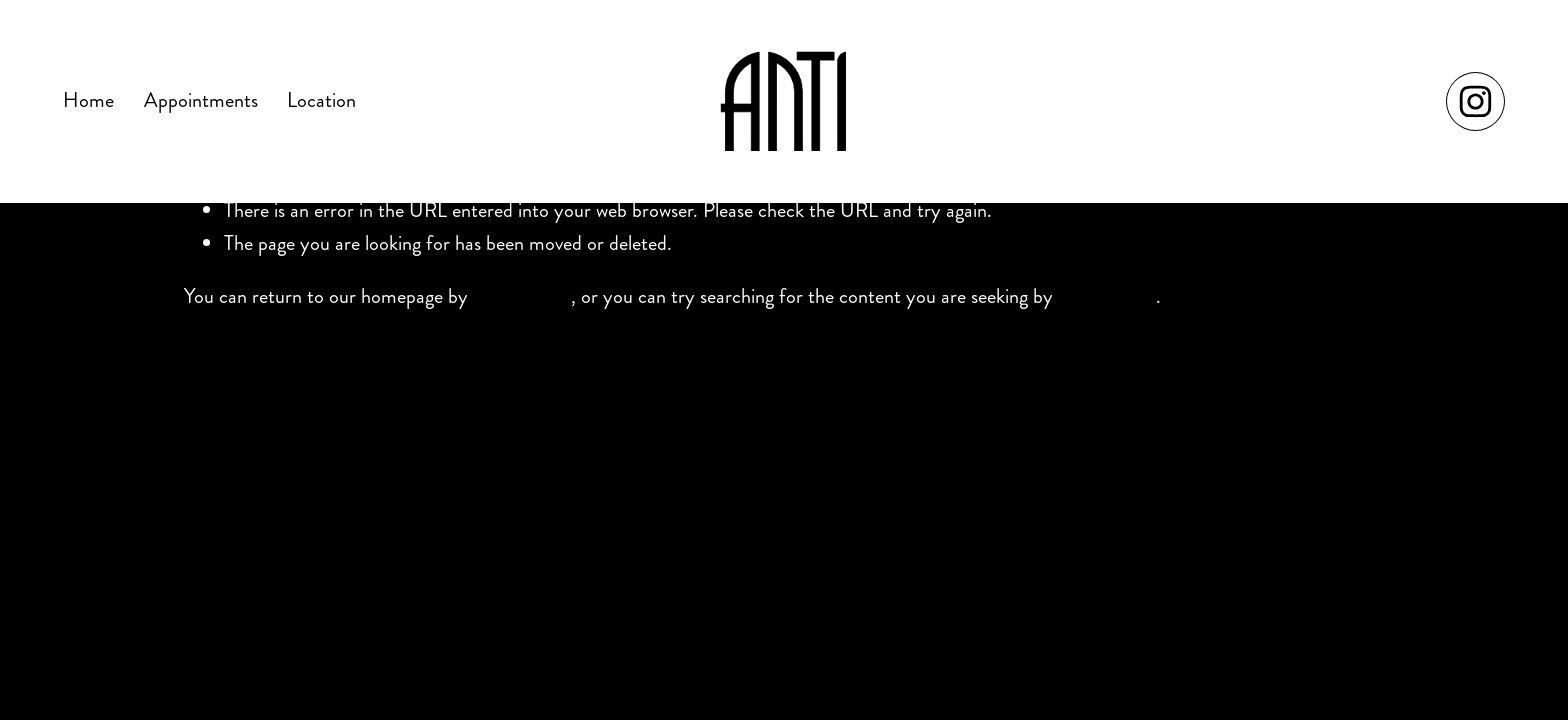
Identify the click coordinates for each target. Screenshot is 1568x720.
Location (321, 100)
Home (88, 100)
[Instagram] (1475, 101)
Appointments (201, 100)
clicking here (522, 296)
